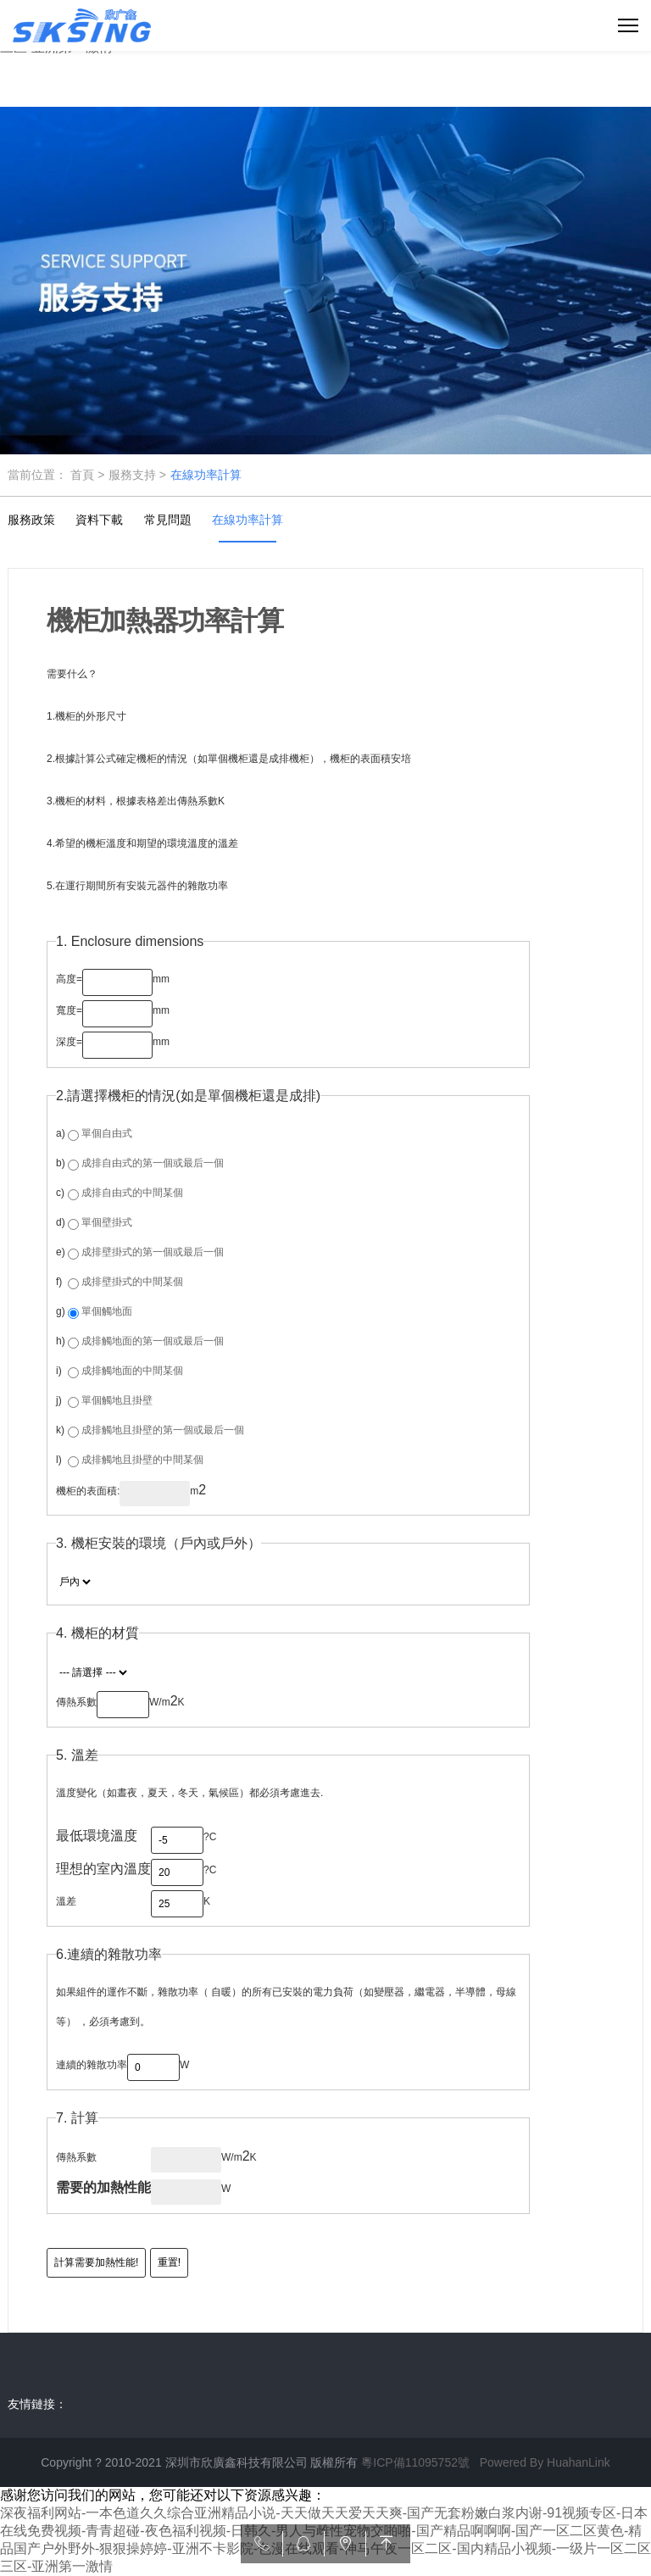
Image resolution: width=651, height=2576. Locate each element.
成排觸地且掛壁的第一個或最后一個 (162, 1430)
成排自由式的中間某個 (132, 1193)
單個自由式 (106, 1133)
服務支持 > (137, 474)
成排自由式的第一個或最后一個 (152, 1163)
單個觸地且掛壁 (117, 1400)
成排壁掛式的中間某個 (132, 1282)
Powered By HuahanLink (545, 2462)
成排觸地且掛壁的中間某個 (142, 1460)
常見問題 (168, 519)
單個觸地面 (106, 1311)
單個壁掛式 (106, 1222)
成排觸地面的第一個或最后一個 (152, 1341)
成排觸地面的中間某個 (132, 1371)
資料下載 (99, 519)
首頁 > (87, 474)
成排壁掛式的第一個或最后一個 (152, 1252)
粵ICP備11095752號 (415, 2462)
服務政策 (31, 519)
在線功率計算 (206, 474)
